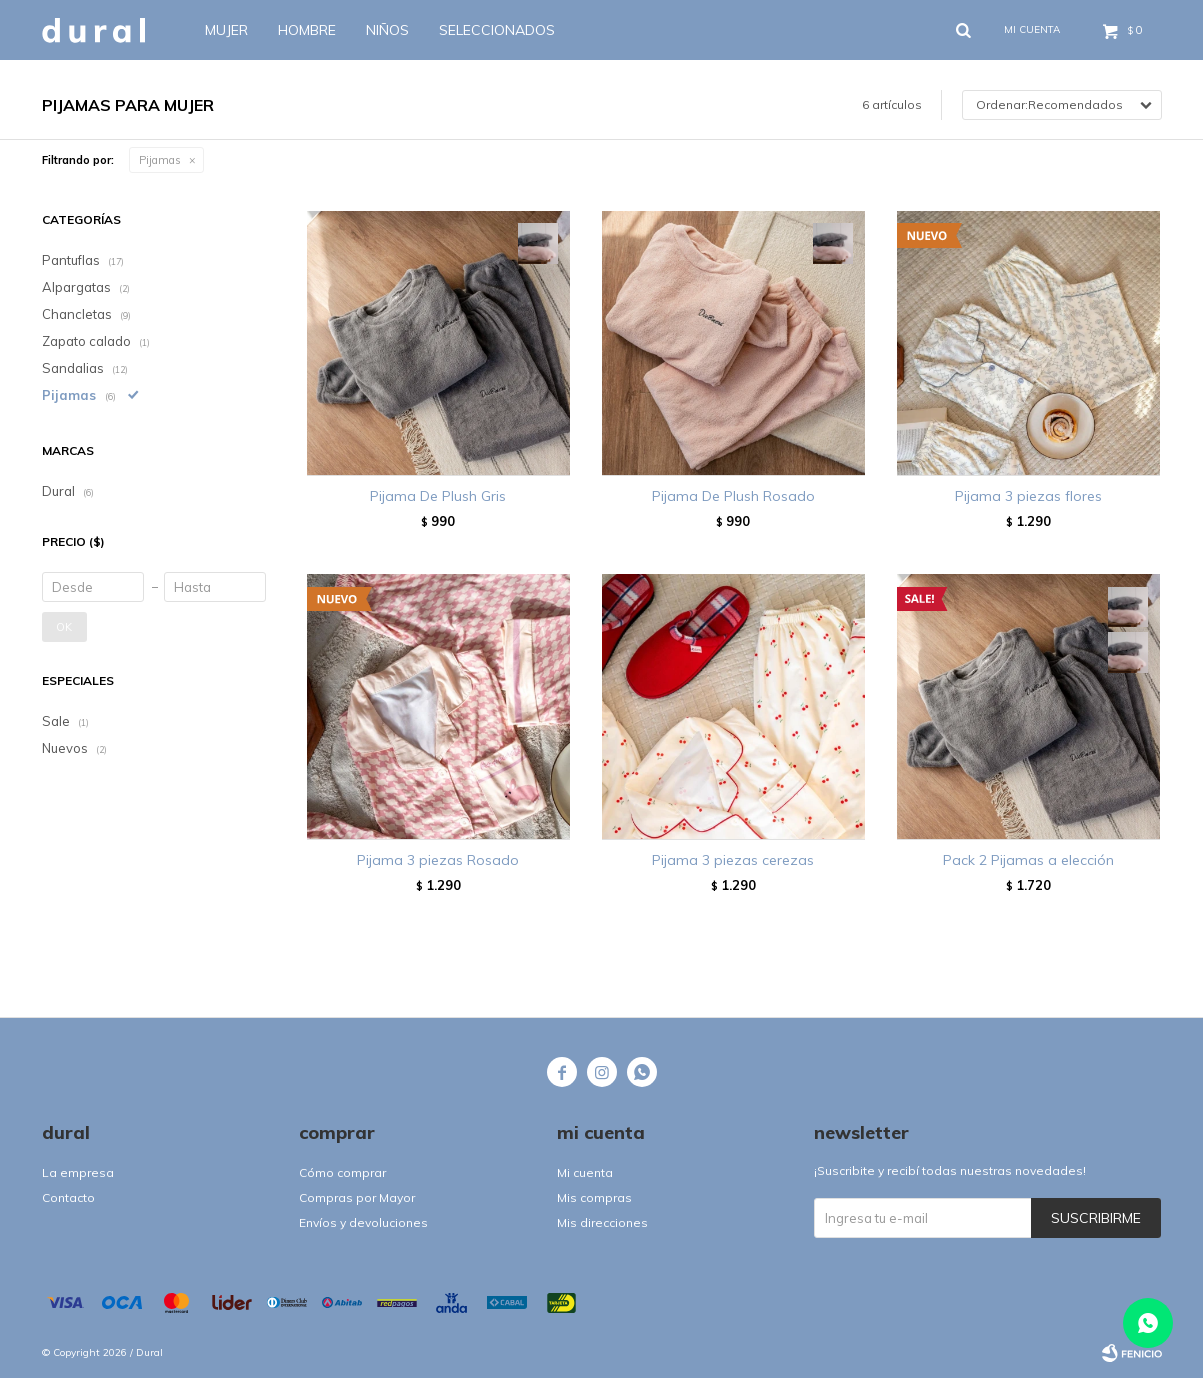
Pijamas (160, 160)
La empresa (78, 1172)
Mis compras (594, 1197)
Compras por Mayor (357, 1197)
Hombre (307, 30)
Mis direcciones (602, 1222)
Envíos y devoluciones (363, 1222)
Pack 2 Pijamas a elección (1028, 860)
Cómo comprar (342, 1172)
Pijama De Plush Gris (438, 496)
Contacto (68, 1197)
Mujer (226, 30)
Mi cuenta (585, 1172)
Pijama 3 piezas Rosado (438, 860)
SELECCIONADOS (497, 30)
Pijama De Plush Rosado (733, 496)
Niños (387, 30)
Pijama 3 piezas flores (1028, 496)
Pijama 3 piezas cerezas (733, 860)
